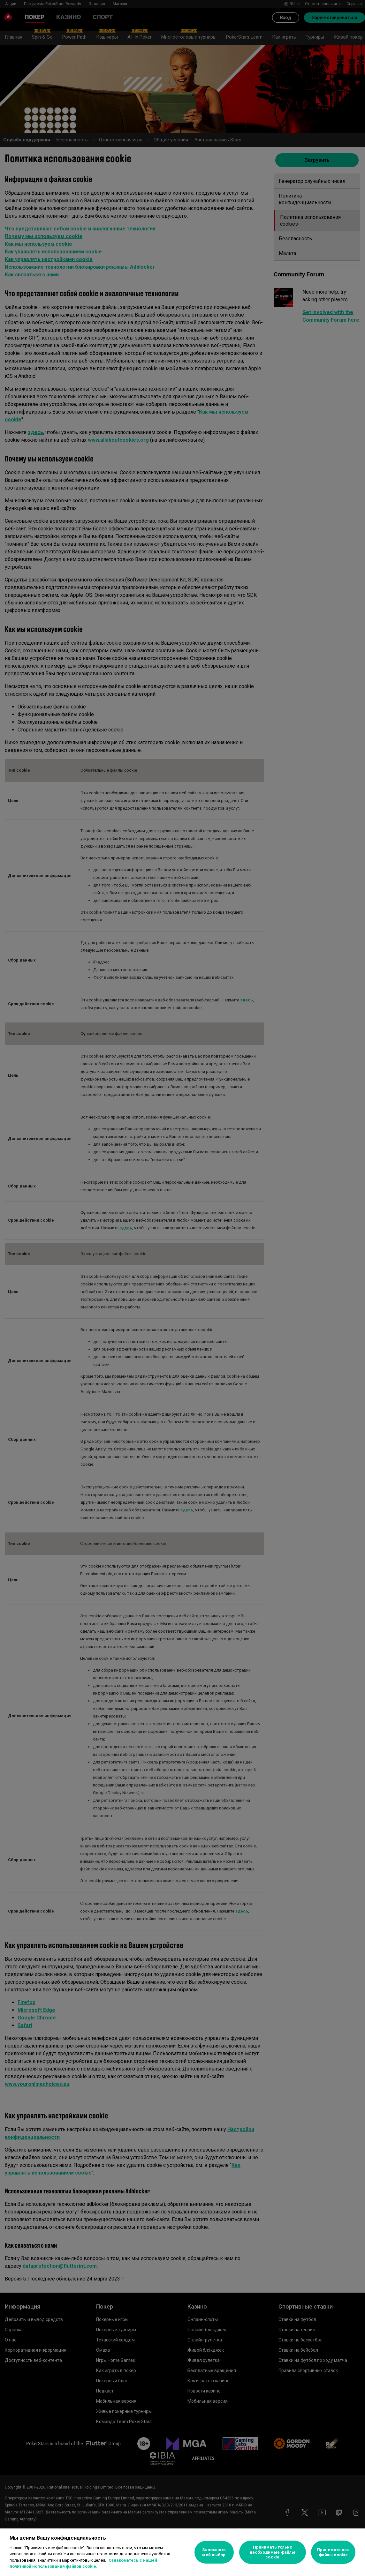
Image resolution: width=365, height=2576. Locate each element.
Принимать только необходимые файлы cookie (272, 2552)
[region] (182, 2552)
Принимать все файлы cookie (333, 2552)
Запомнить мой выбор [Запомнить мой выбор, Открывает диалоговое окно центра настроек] (214, 2552)
